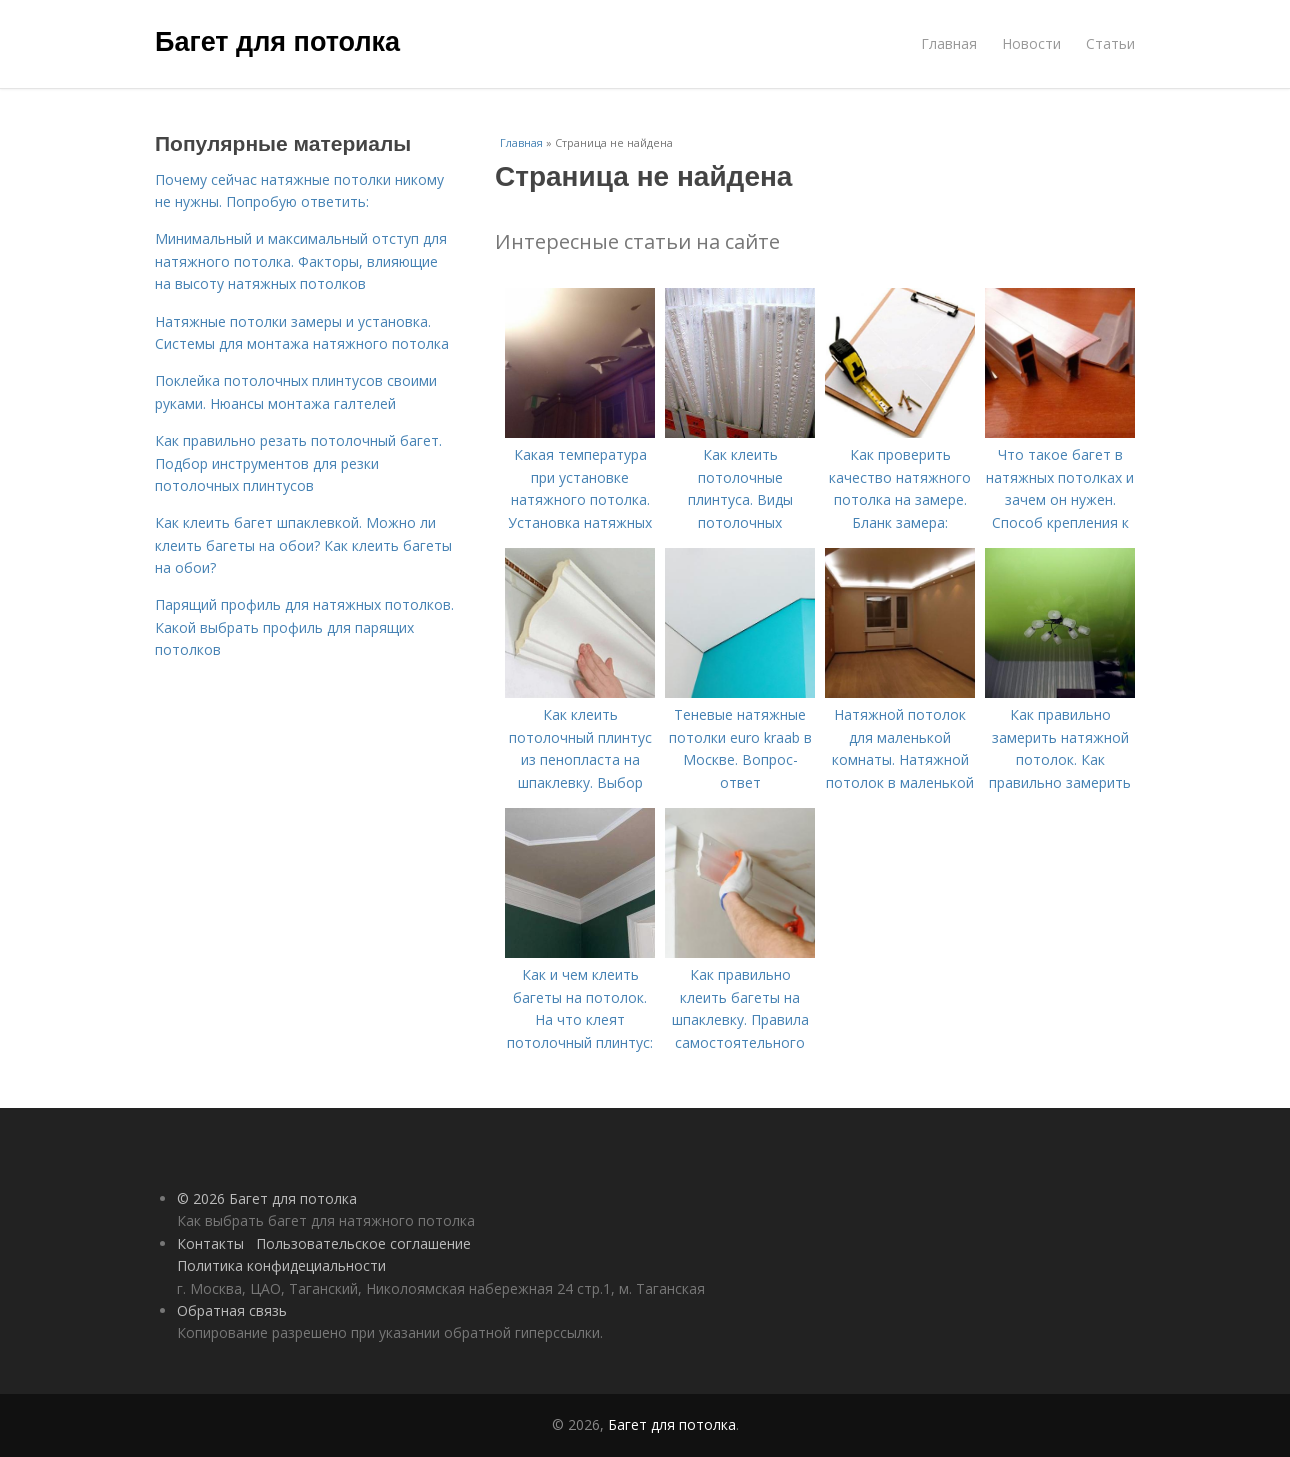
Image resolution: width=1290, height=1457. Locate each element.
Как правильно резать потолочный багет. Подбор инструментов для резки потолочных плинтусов (298, 463)
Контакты (210, 1243)
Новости (1031, 43)
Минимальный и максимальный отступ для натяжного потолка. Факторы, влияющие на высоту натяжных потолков (301, 261)
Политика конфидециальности (281, 1265)
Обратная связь (232, 1310)
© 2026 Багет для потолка (267, 1198)
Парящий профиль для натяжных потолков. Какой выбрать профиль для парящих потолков (304, 627)
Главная (949, 43)
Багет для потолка (277, 42)
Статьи (1110, 43)
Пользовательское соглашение (363, 1243)
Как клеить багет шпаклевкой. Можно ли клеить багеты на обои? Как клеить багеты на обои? (303, 545)
